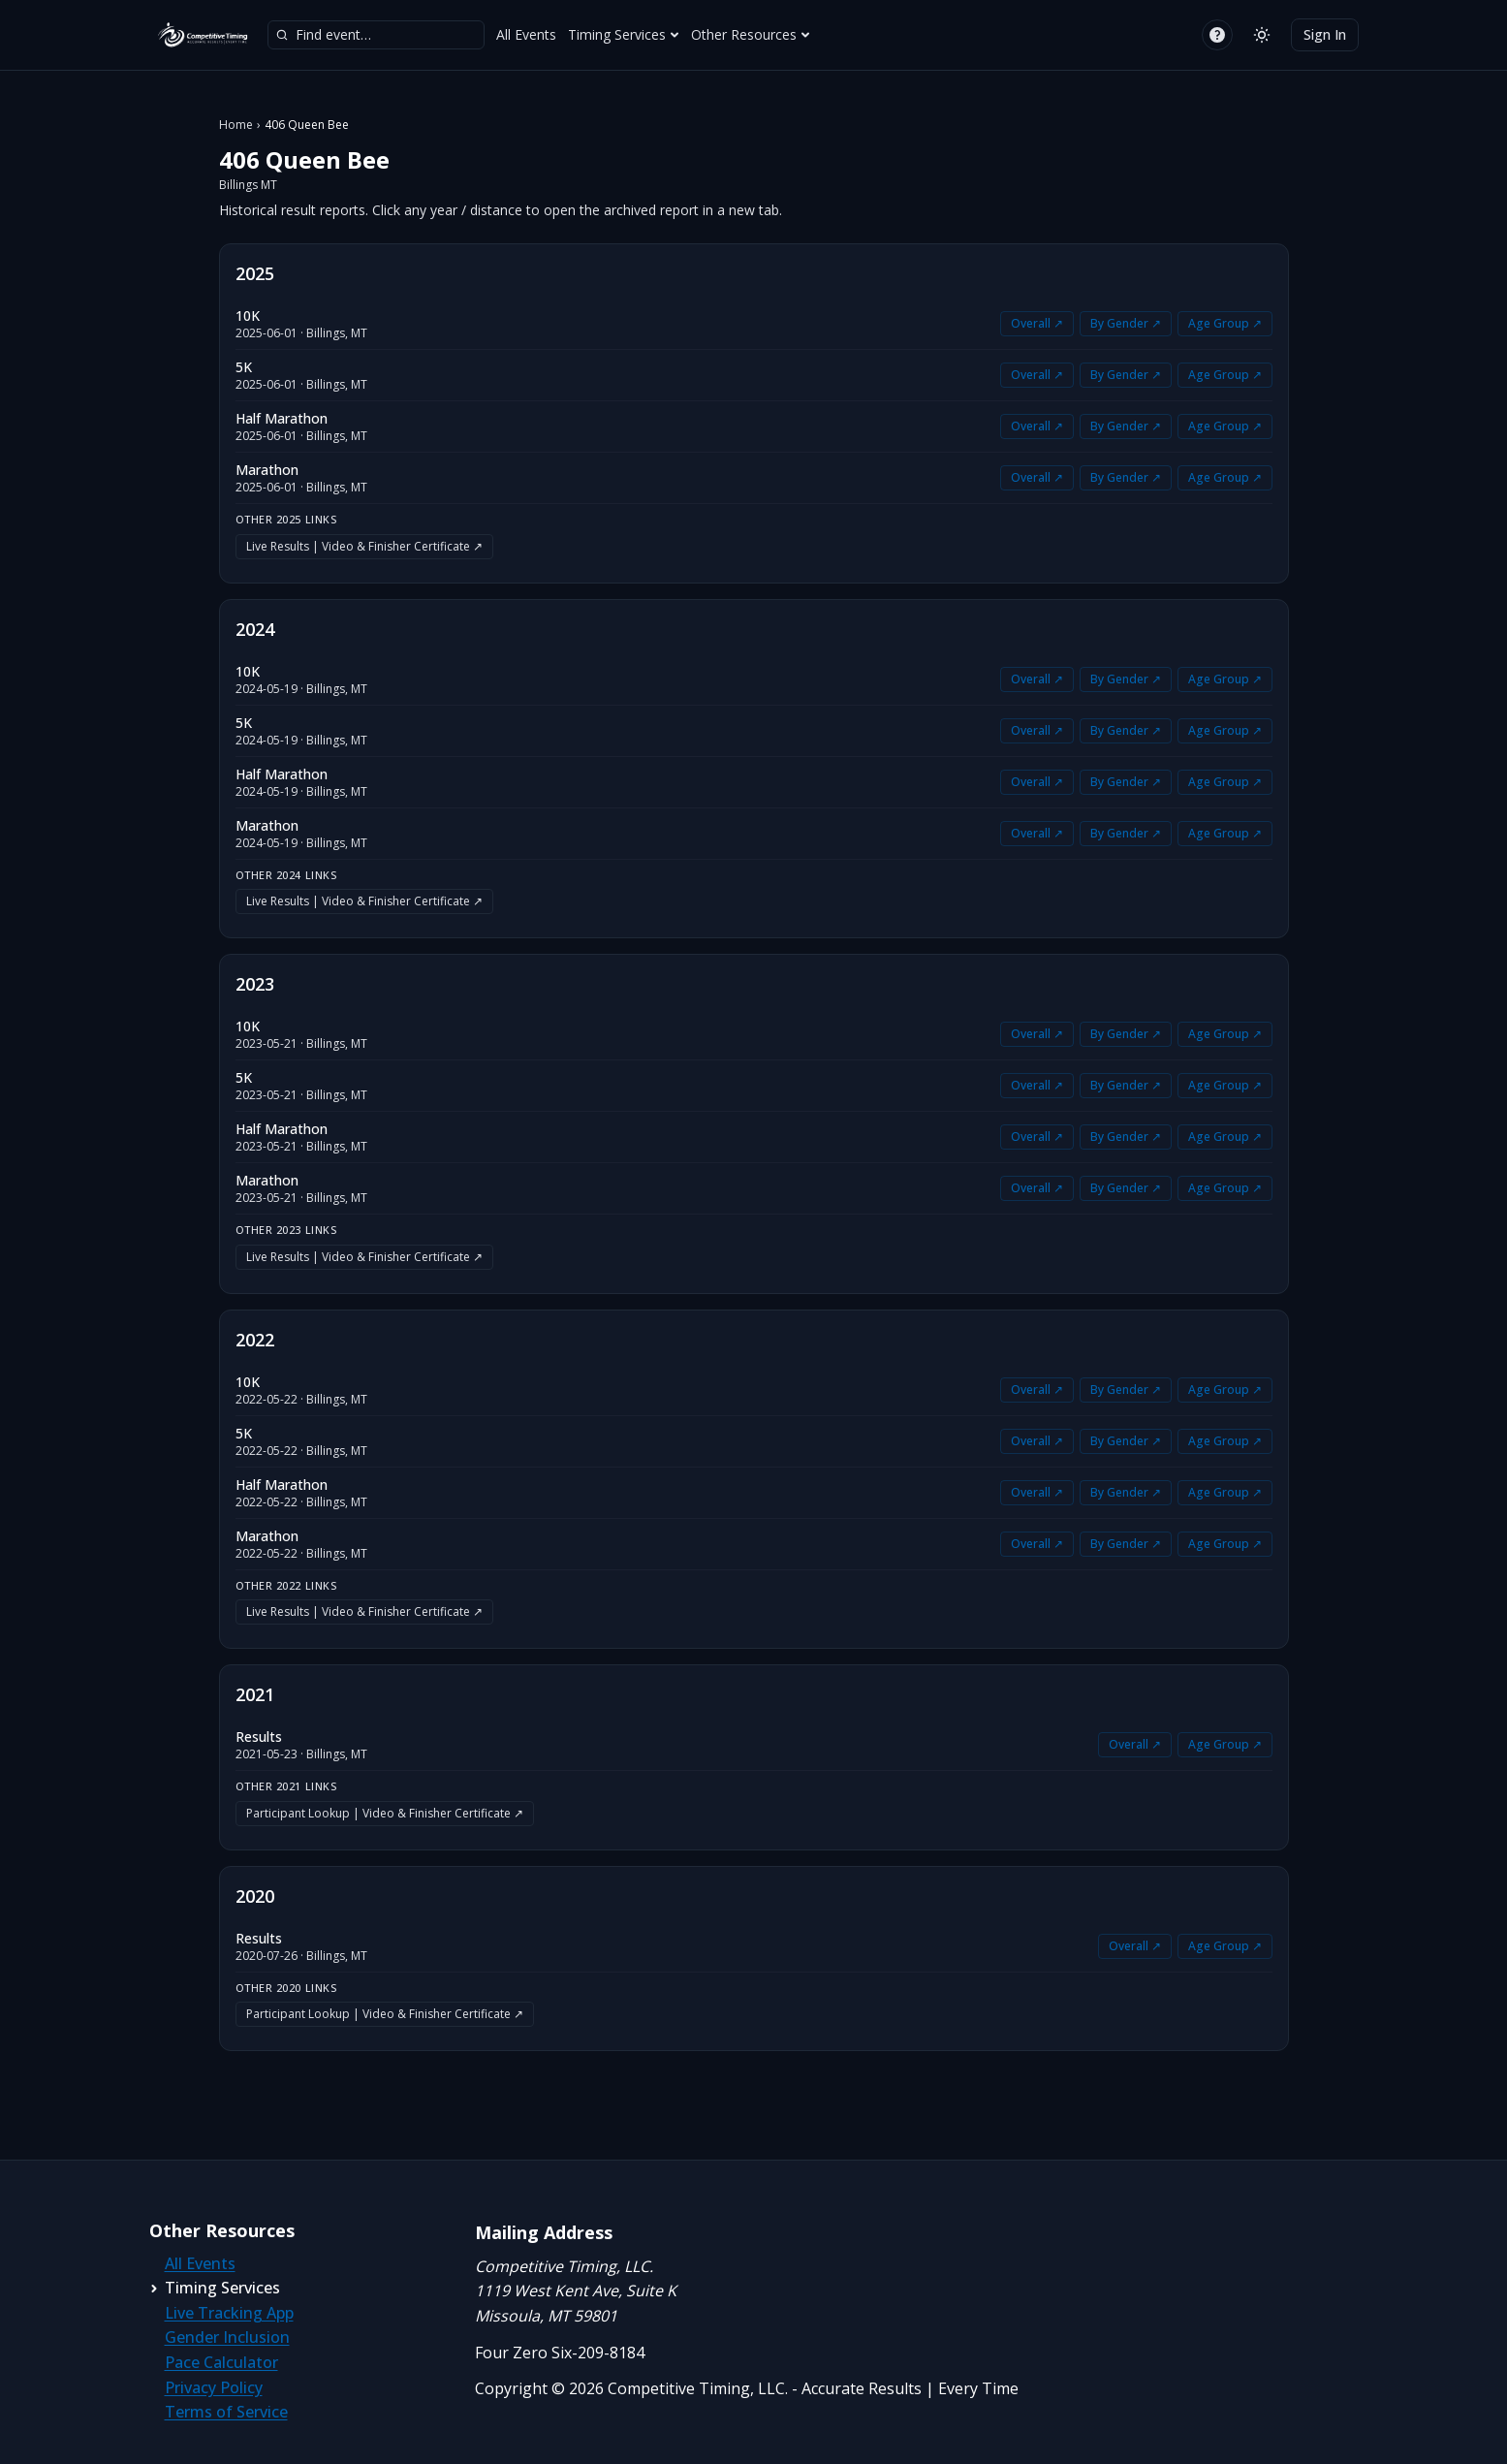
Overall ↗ (1037, 323)
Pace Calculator (221, 2362)
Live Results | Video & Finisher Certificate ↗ (364, 546)
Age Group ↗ (1225, 323)
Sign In (1324, 34)
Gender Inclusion (227, 2337)
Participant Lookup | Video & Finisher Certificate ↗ (384, 1813)
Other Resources (750, 34)
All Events (526, 34)
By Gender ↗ (1125, 323)
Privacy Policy (214, 2387)
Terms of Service (226, 2411)
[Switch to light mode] (1261, 34)
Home (236, 125)
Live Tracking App (229, 2312)
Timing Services (623, 34)
